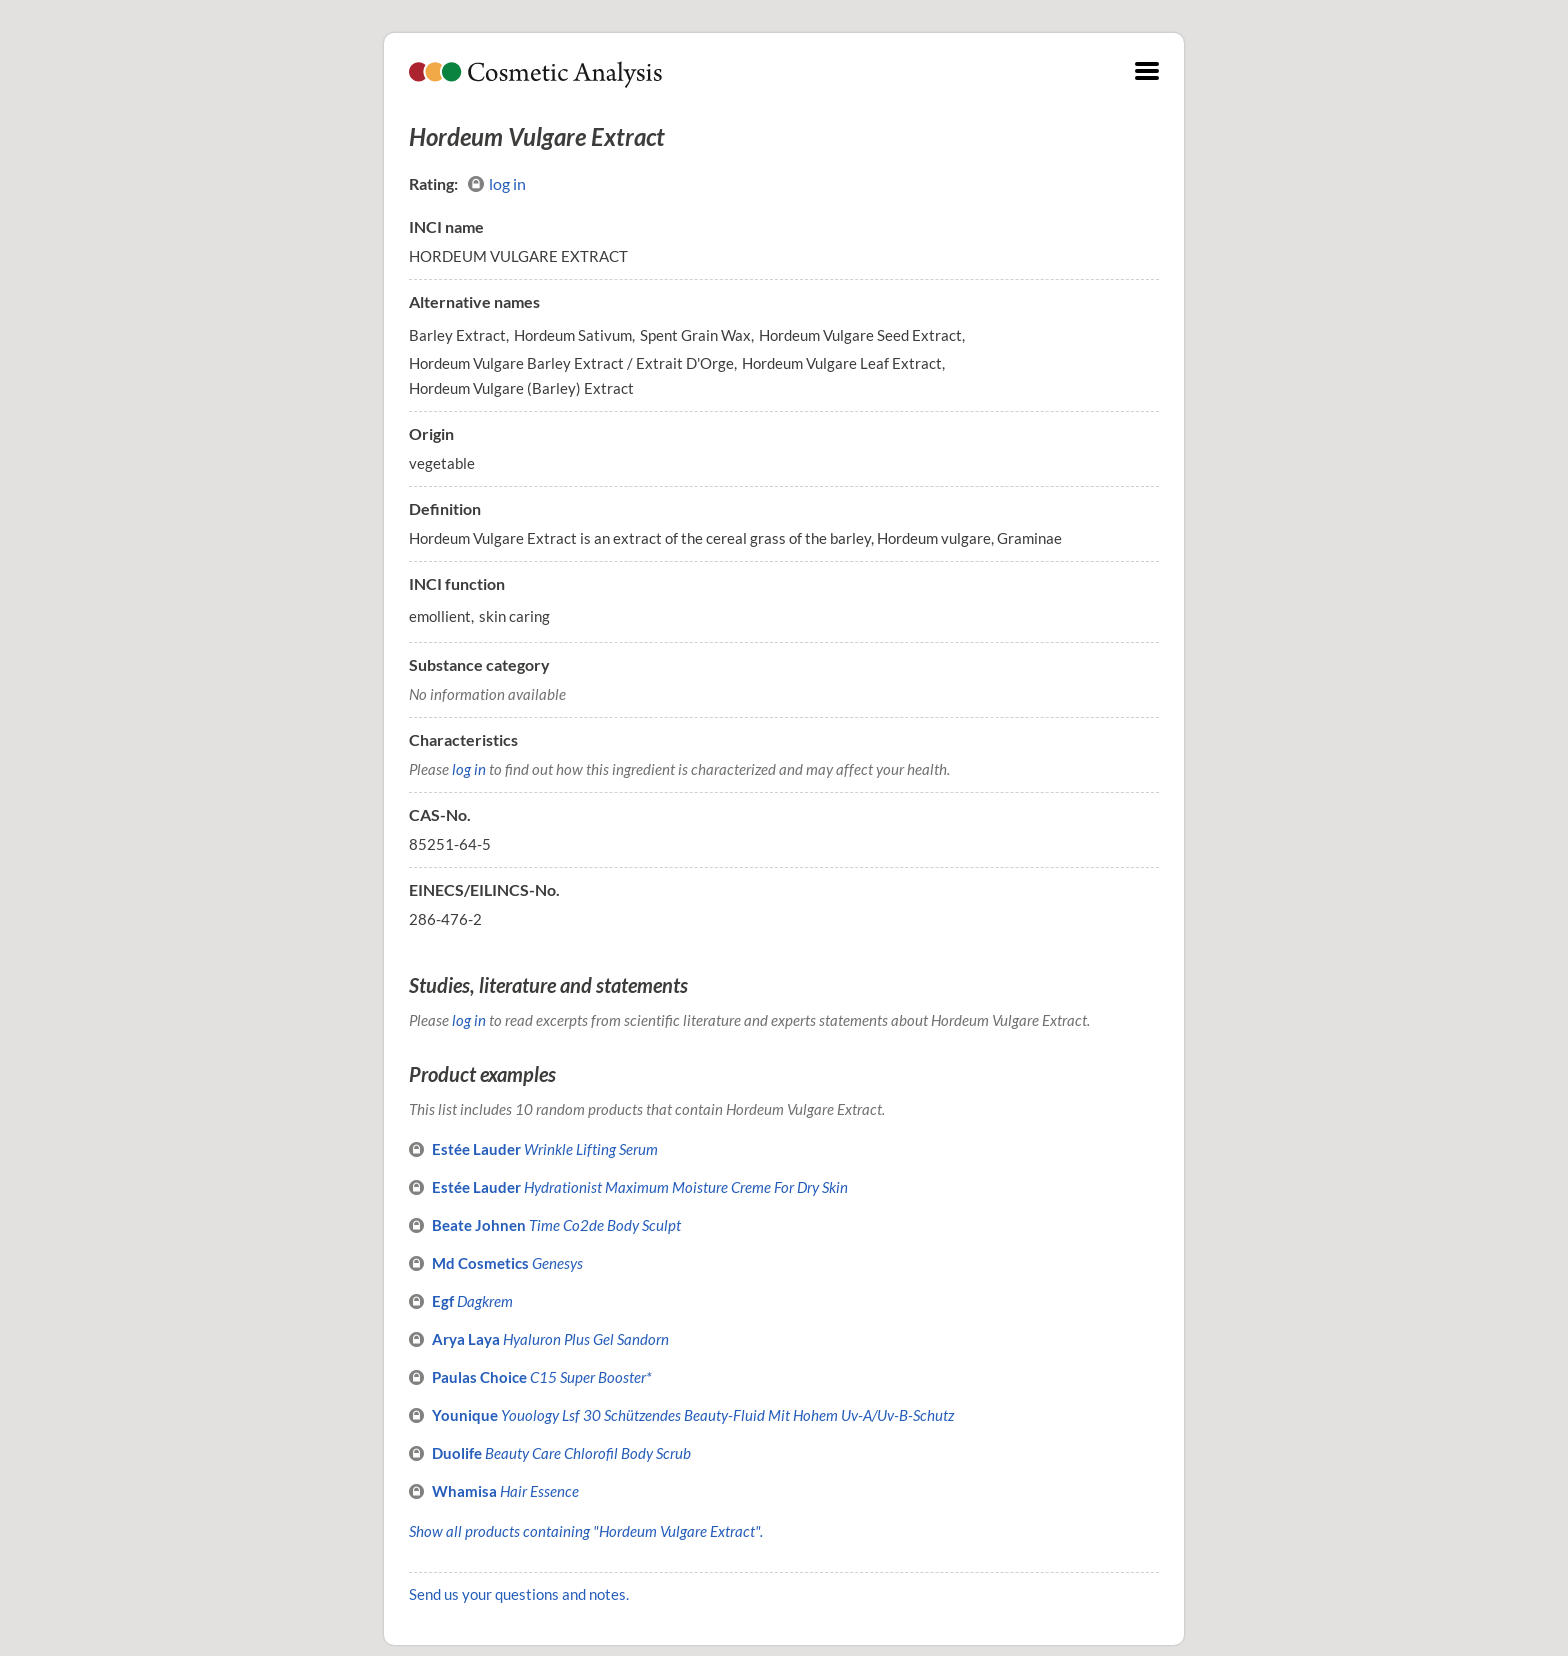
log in (497, 184)
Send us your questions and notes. (519, 1594)
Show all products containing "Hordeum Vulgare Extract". (586, 1531)
